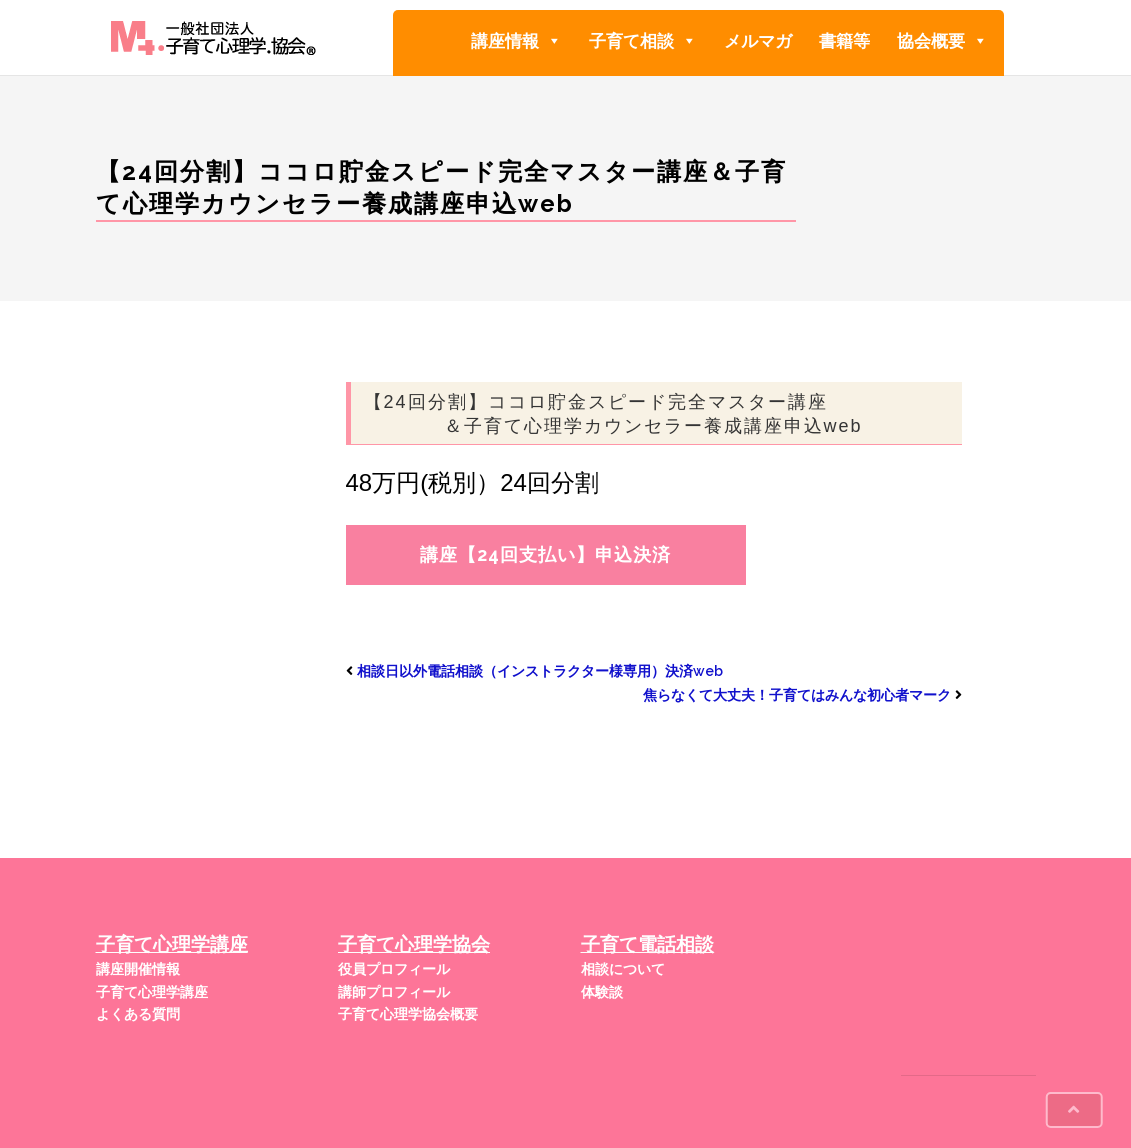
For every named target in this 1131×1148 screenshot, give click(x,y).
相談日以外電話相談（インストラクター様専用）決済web (540, 671)
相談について (623, 969)
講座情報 (516, 40)
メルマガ (758, 41)
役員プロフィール (394, 969)
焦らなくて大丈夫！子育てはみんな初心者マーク (797, 695)
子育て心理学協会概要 (408, 1014)
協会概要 (942, 40)
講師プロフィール (394, 992)
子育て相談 (643, 40)
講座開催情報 (138, 969)
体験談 (602, 992)
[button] (553, 41)
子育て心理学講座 (152, 992)
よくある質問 (138, 1014)
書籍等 (844, 41)
